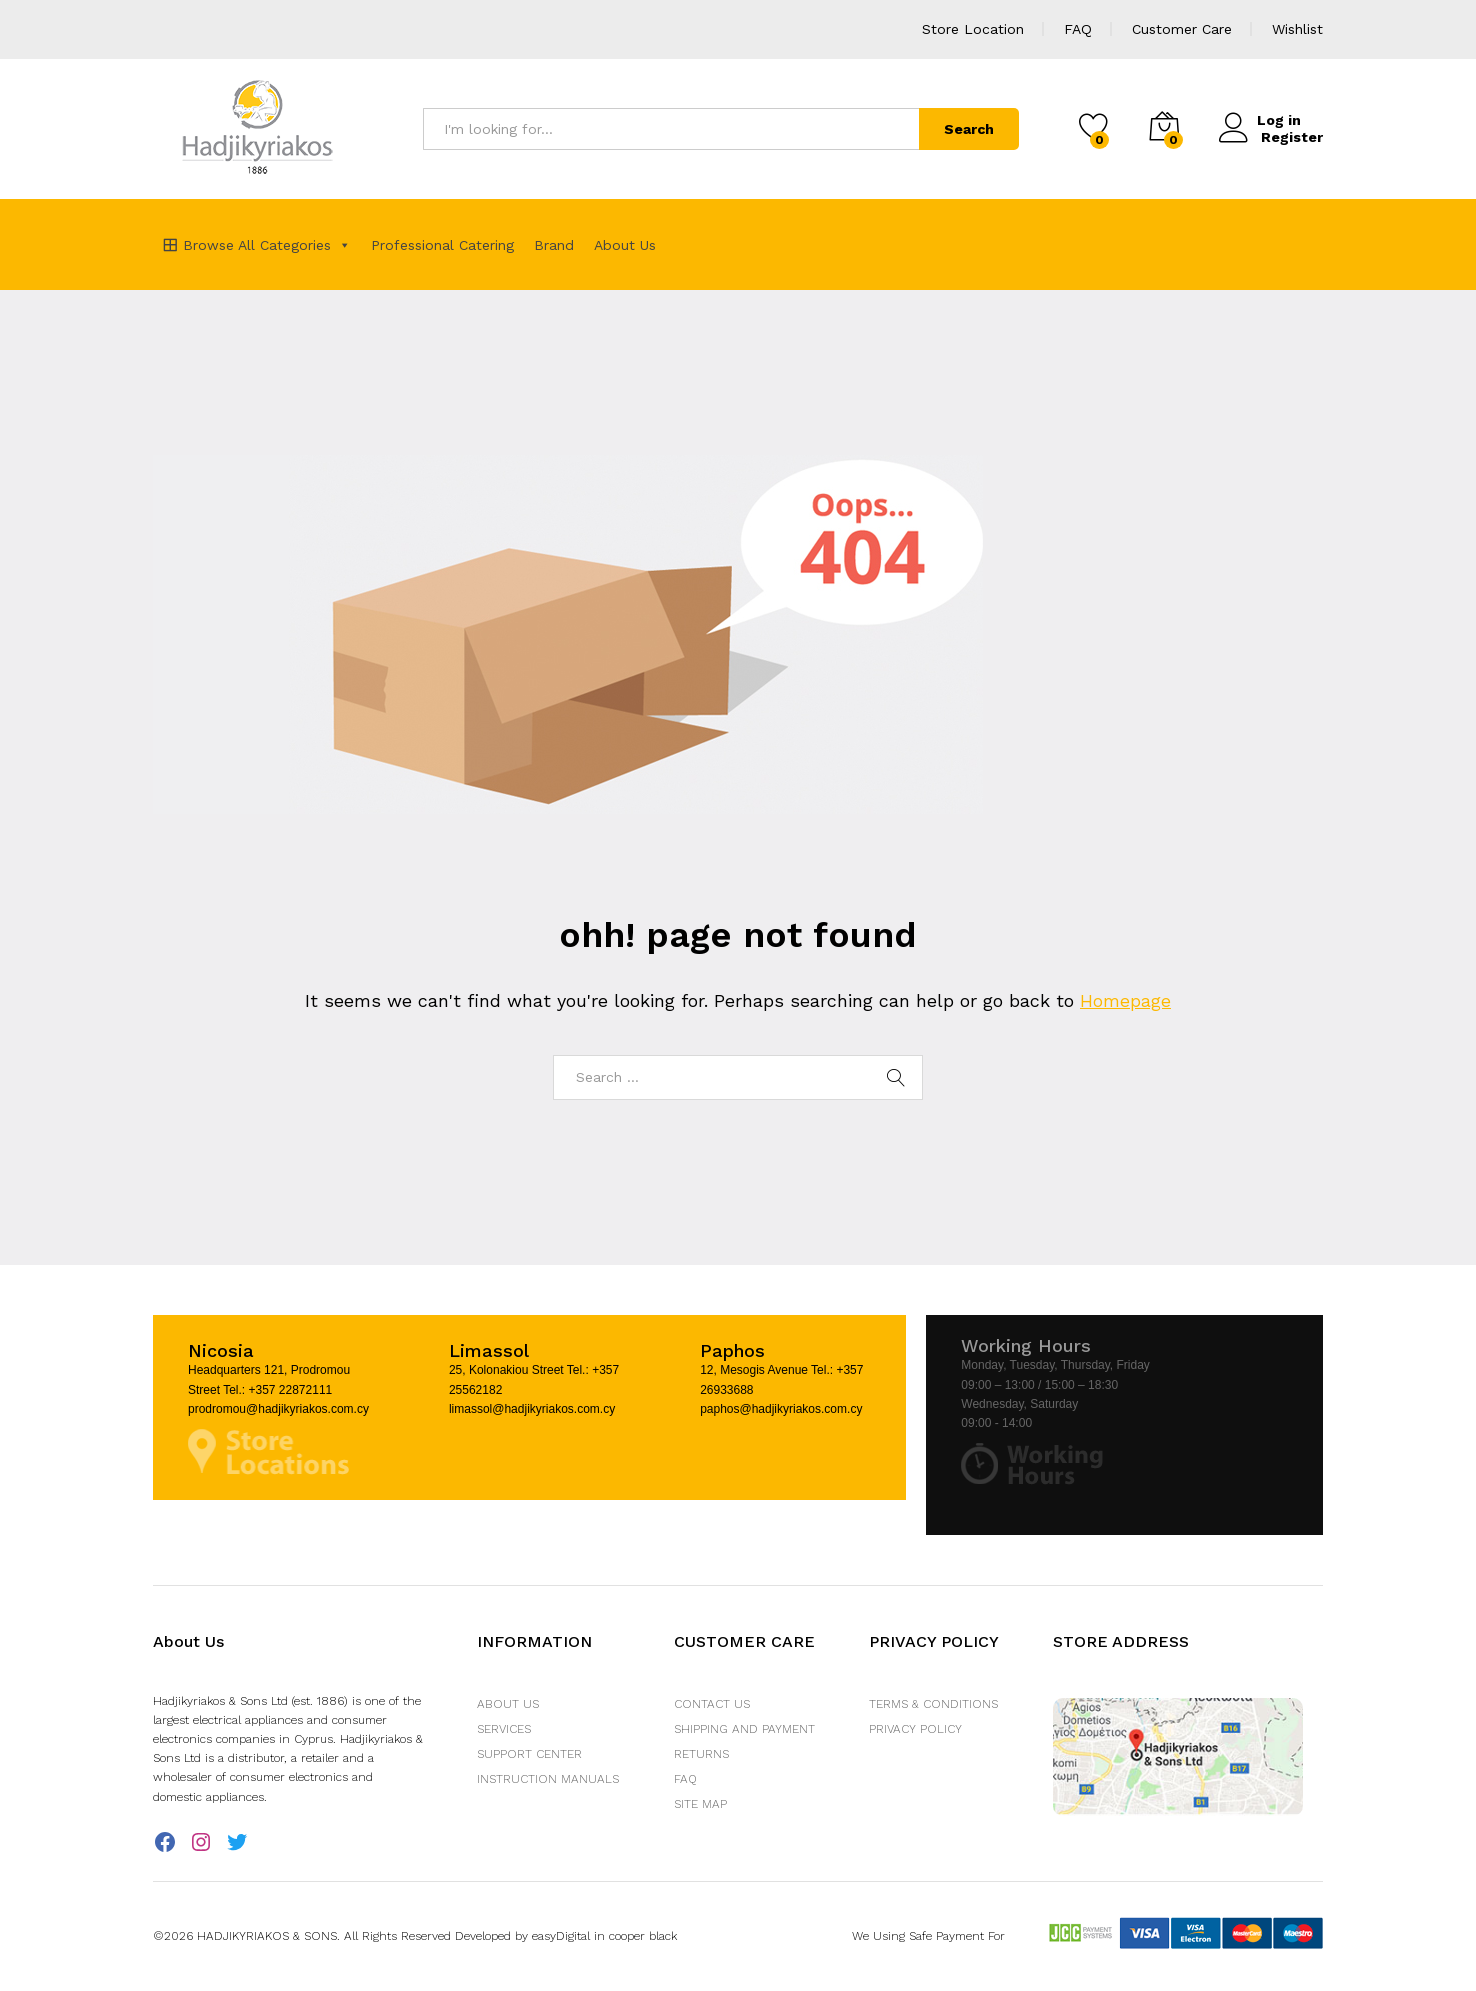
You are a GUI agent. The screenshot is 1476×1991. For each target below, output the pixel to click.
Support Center (529, 1754)
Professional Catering (442, 245)
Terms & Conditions (933, 1704)
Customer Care (1182, 29)
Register (1292, 136)
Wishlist (1297, 29)
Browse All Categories (267, 245)
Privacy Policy (915, 1729)
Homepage (1125, 1000)
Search (969, 129)
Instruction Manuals (548, 1779)
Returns (701, 1754)
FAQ (1078, 29)
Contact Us (712, 1704)
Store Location (973, 29)
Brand (554, 245)
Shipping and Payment (744, 1729)
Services (504, 1729)
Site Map (700, 1804)
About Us (625, 245)
